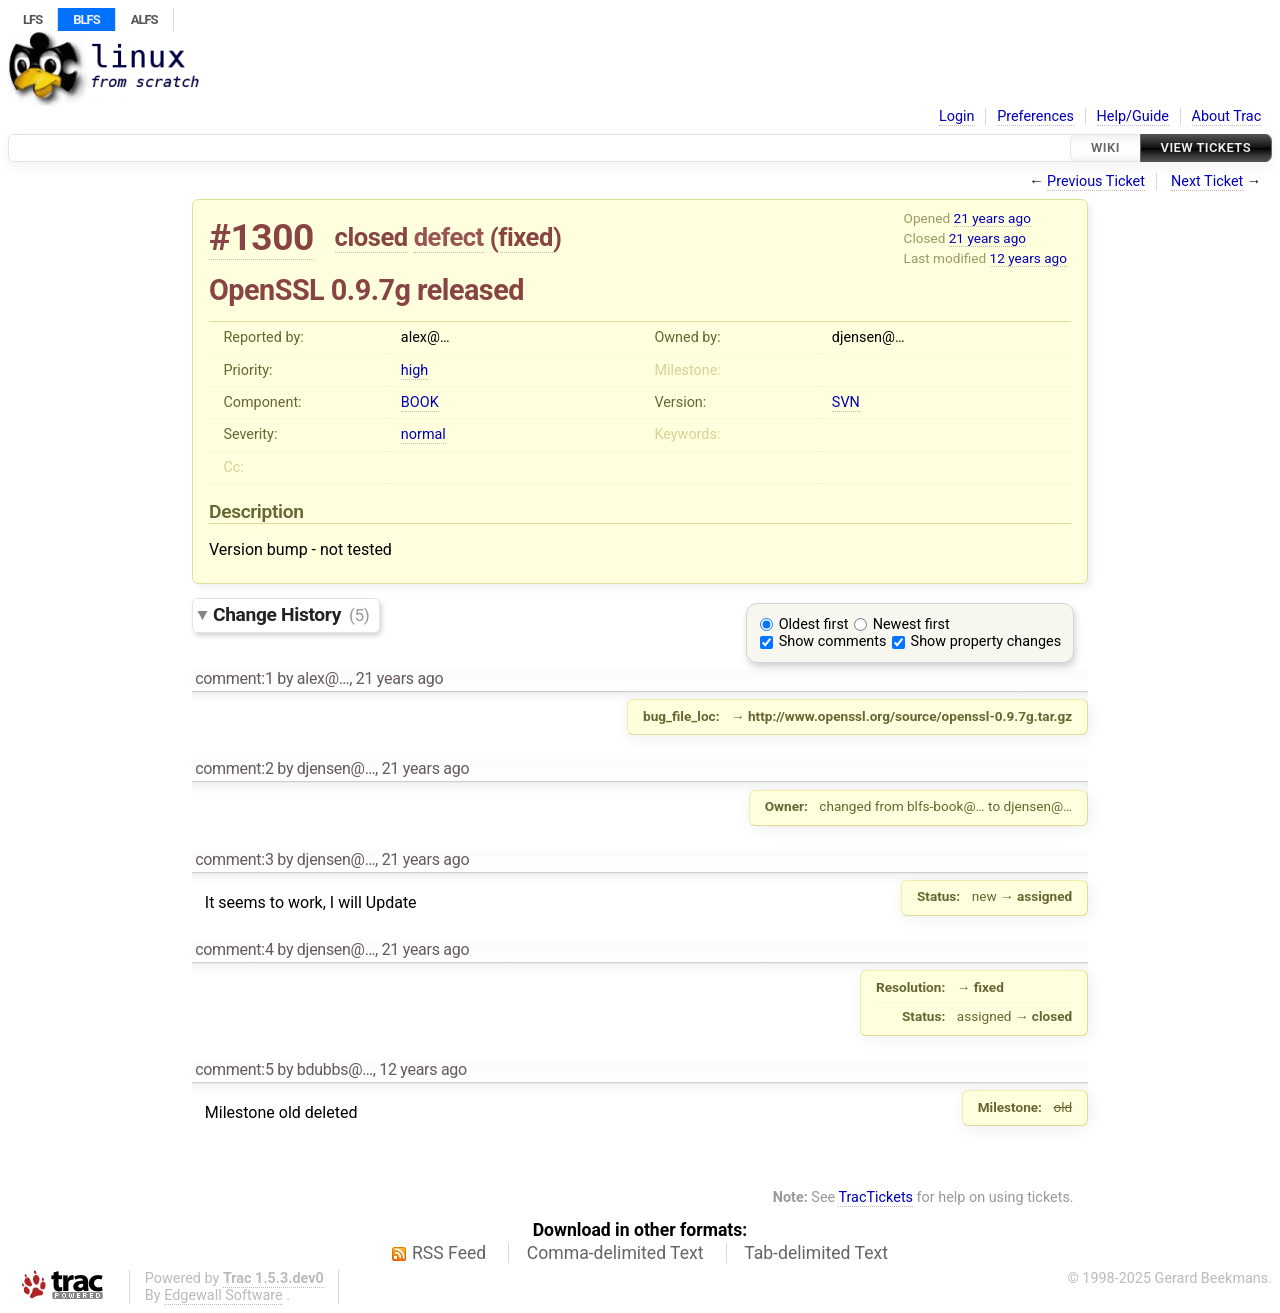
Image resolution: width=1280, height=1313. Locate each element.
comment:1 (234, 678)
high (414, 370)
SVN (846, 402)
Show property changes (986, 641)
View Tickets (1206, 147)
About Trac (1227, 116)
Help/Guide (1133, 116)
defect (449, 237)
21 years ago (992, 218)
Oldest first (814, 624)
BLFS (86, 19)
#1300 (261, 237)
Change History (291, 614)
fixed (525, 237)
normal (423, 434)
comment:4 (234, 949)
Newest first (911, 624)
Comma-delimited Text (615, 1253)
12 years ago (1028, 258)
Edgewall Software (223, 1295)
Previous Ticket (1096, 181)
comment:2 (234, 768)
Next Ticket (1207, 181)
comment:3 (234, 859)
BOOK (420, 402)
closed (371, 237)
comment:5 (234, 1069)
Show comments (833, 641)
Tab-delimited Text (816, 1253)
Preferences (1035, 116)
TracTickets (875, 1197)
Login (957, 116)
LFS (32, 19)
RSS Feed (449, 1253)
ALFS (144, 19)
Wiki (1105, 147)
